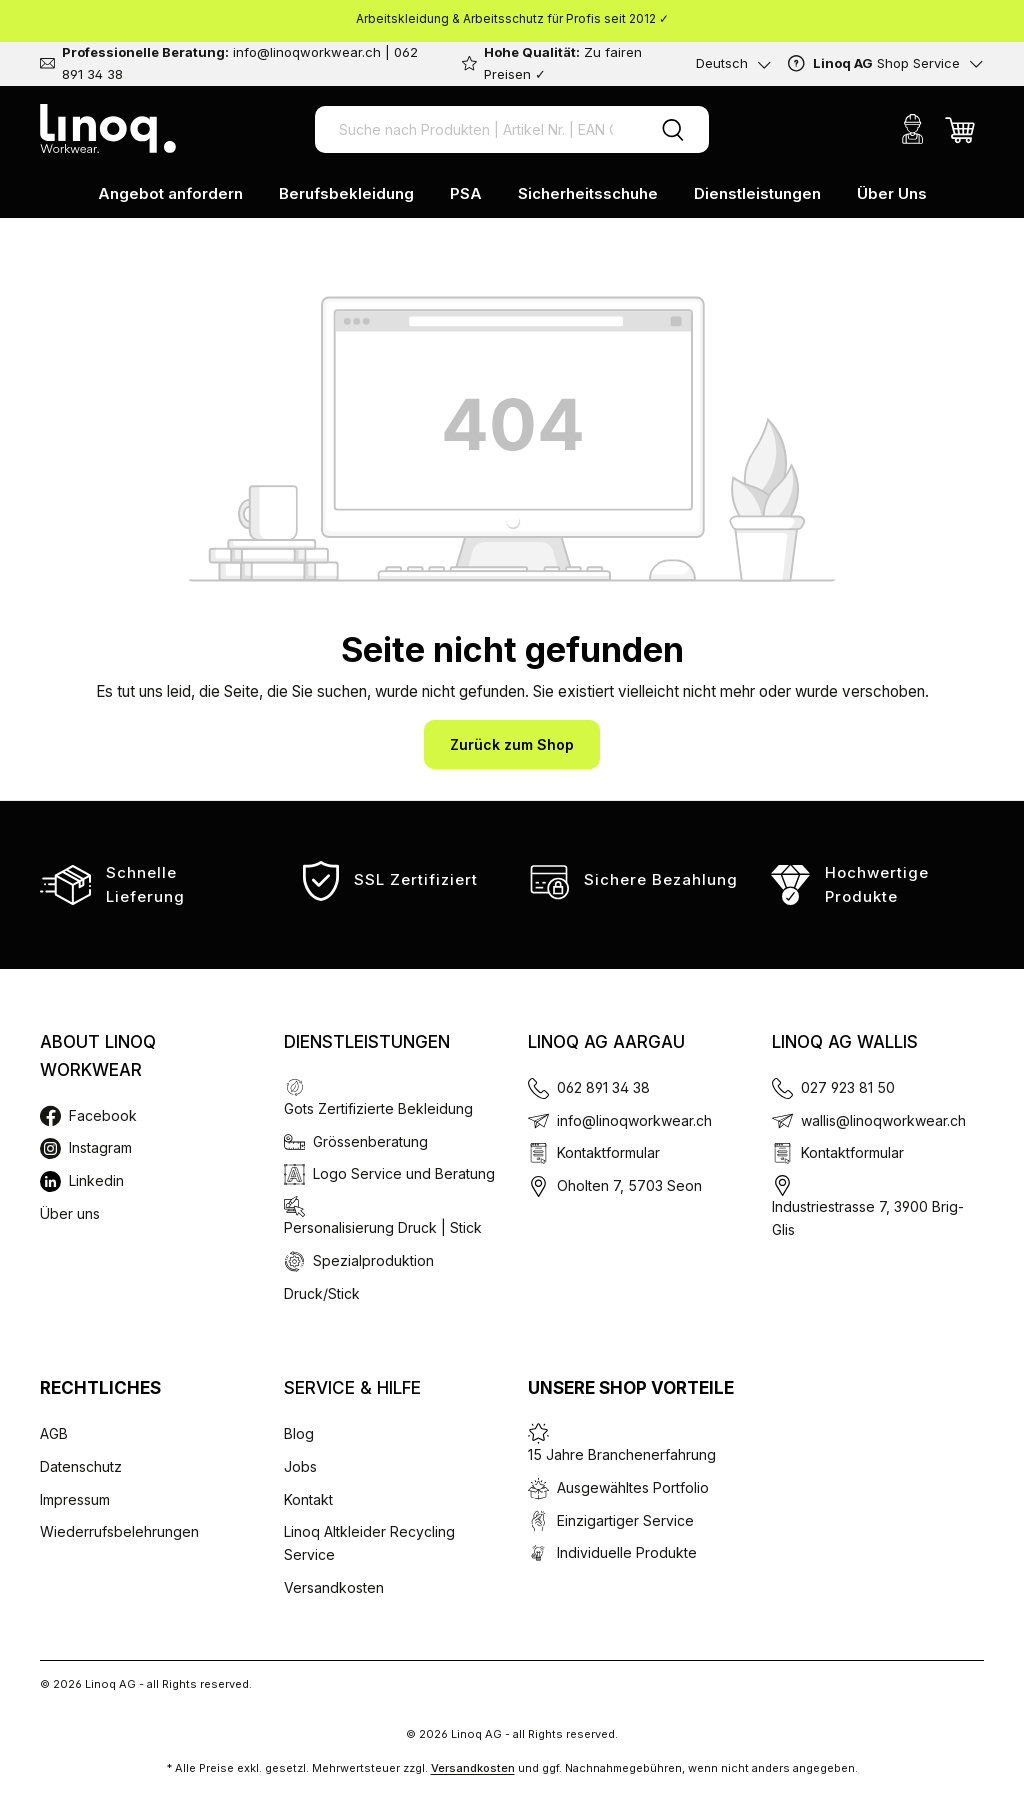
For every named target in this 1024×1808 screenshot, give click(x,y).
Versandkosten (334, 1587)
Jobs (300, 1466)
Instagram (100, 1147)
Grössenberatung (370, 1141)
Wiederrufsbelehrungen (119, 1531)
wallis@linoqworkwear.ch (883, 1120)
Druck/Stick (322, 1293)
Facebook (103, 1115)
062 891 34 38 (603, 1087)
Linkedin (96, 1180)
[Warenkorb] (960, 129)
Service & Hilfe (352, 1388)
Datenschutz (81, 1466)
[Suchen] (673, 129)
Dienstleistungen (367, 1042)
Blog (299, 1433)
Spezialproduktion (373, 1260)
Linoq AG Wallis (845, 1042)
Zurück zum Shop (512, 744)
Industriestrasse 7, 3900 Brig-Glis (868, 1218)
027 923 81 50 (848, 1087)
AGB (54, 1433)
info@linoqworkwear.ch (634, 1120)
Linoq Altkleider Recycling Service (369, 1543)
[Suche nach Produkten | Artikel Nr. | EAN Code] (475, 129)
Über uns (70, 1213)
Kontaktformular (608, 1152)
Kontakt (308, 1499)
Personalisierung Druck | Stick (383, 1227)
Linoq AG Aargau (606, 1042)
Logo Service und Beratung (404, 1173)
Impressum (75, 1499)
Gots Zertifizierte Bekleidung (378, 1108)
